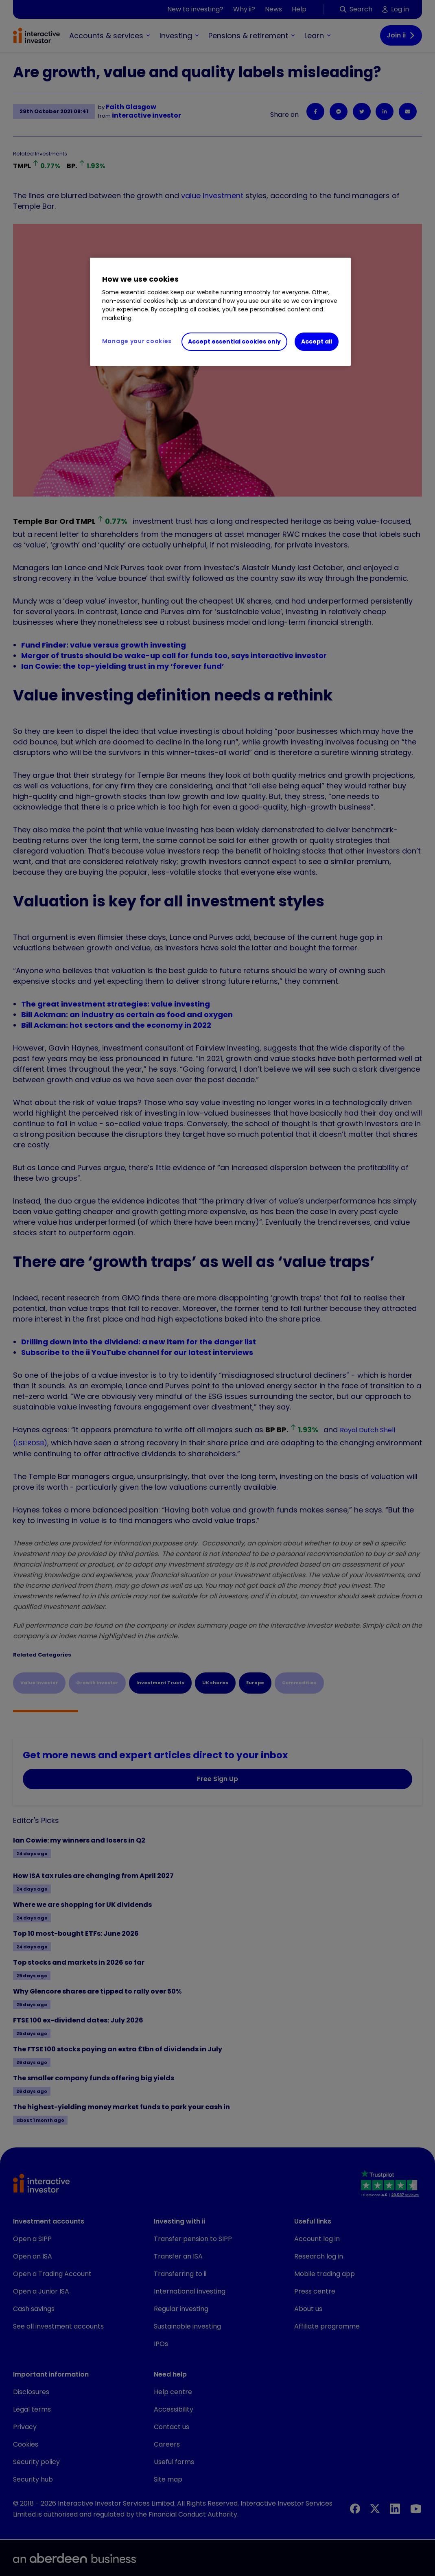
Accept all (316, 341)
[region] (220, 312)
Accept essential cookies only (234, 341)
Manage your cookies (137, 341)
